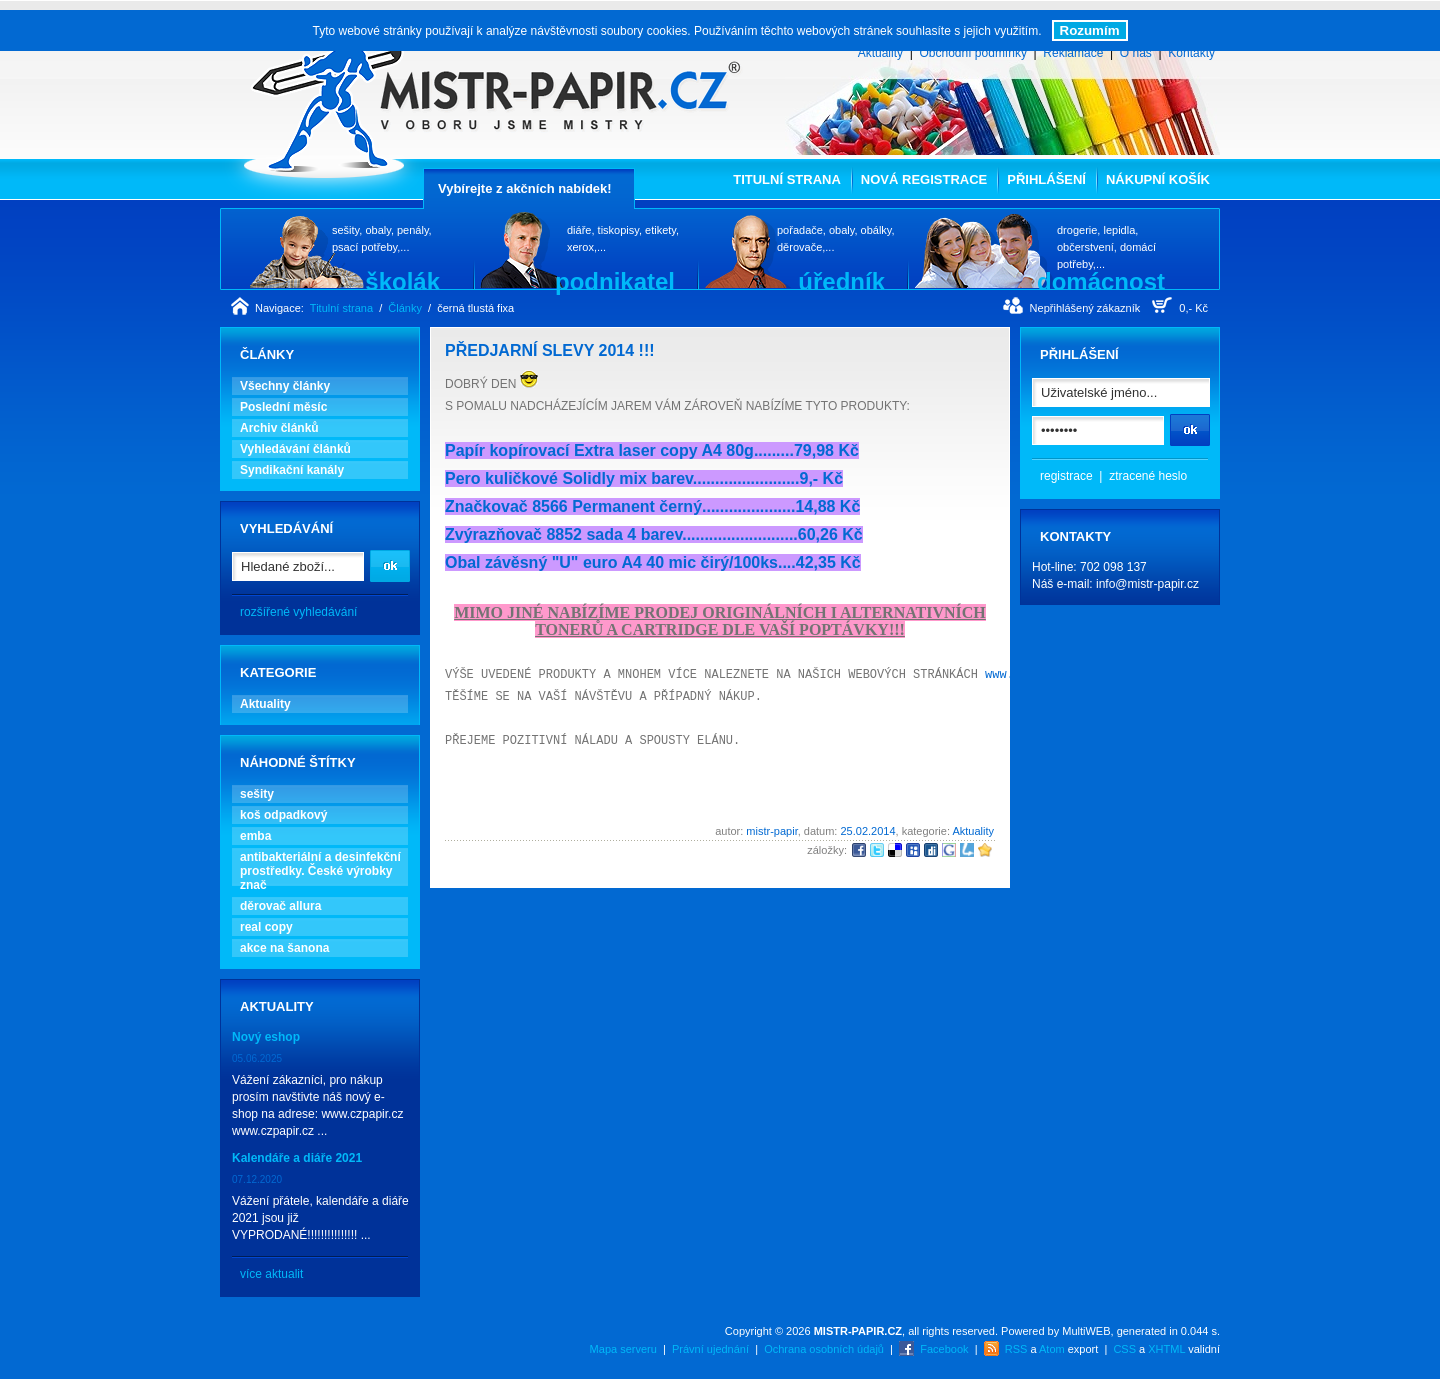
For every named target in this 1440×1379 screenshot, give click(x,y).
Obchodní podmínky (972, 53)
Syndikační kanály (292, 470)
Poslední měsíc (283, 407)
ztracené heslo (1148, 476)
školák (402, 281)
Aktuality (880, 53)
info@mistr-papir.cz (1147, 584)
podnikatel (615, 281)
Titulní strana (787, 179)
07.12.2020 (257, 1179)
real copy (266, 927)
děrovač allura (280, 906)
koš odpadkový (283, 815)
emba (255, 836)
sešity (257, 794)
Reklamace (1073, 53)
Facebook (944, 1349)
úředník (841, 281)
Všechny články (285, 386)
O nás (1136, 53)
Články (405, 308)
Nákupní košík (1158, 179)
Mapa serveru (623, 1349)
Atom (1052, 1349)
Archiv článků (279, 428)
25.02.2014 (867, 831)
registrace (1066, 476)
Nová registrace (924, 179)
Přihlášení (1046, 179)
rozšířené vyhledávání (298, 612)
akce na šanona (284, 948)
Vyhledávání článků (295, 449)
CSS (1124, 1349)
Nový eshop (266, 1037)
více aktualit (271, 1274)
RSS (1016, 1349)
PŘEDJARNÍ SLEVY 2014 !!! (550, 350)
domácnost (1101, 281)
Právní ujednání (710, 1349)
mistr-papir (771, 831)
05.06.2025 (257, 1058)
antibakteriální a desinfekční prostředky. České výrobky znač (320, 871)
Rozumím (1090, 30)
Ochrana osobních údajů (824, 1349)
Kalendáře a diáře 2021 (297, 1158)
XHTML (1166, 1349)
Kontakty (1191, 53)
